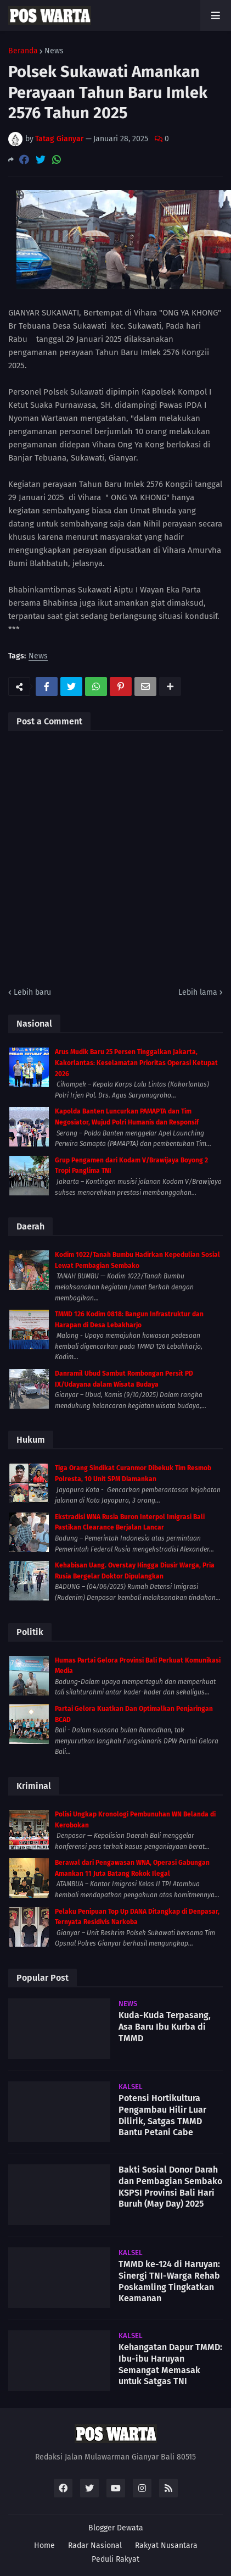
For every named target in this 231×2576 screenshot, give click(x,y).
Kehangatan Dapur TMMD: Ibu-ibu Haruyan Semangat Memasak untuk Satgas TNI (170, 2364)
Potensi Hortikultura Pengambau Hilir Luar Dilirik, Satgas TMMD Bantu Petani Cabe (162, 2115)
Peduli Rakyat (115, 2559)
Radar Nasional (95, 2545)
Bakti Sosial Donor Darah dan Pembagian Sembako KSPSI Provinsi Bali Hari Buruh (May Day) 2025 (170, 2186)
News (54, 51)
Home (44, 2545)
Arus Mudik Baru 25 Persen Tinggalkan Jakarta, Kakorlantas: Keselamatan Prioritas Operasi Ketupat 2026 (136, 1062)
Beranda (23, 51)
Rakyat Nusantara (166, 2545)
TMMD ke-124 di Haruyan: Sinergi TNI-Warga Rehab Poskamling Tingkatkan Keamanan (169, 2281)
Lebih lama (197, 992)
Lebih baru (32, 992)
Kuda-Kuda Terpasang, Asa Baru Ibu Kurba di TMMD (165, 2026)
